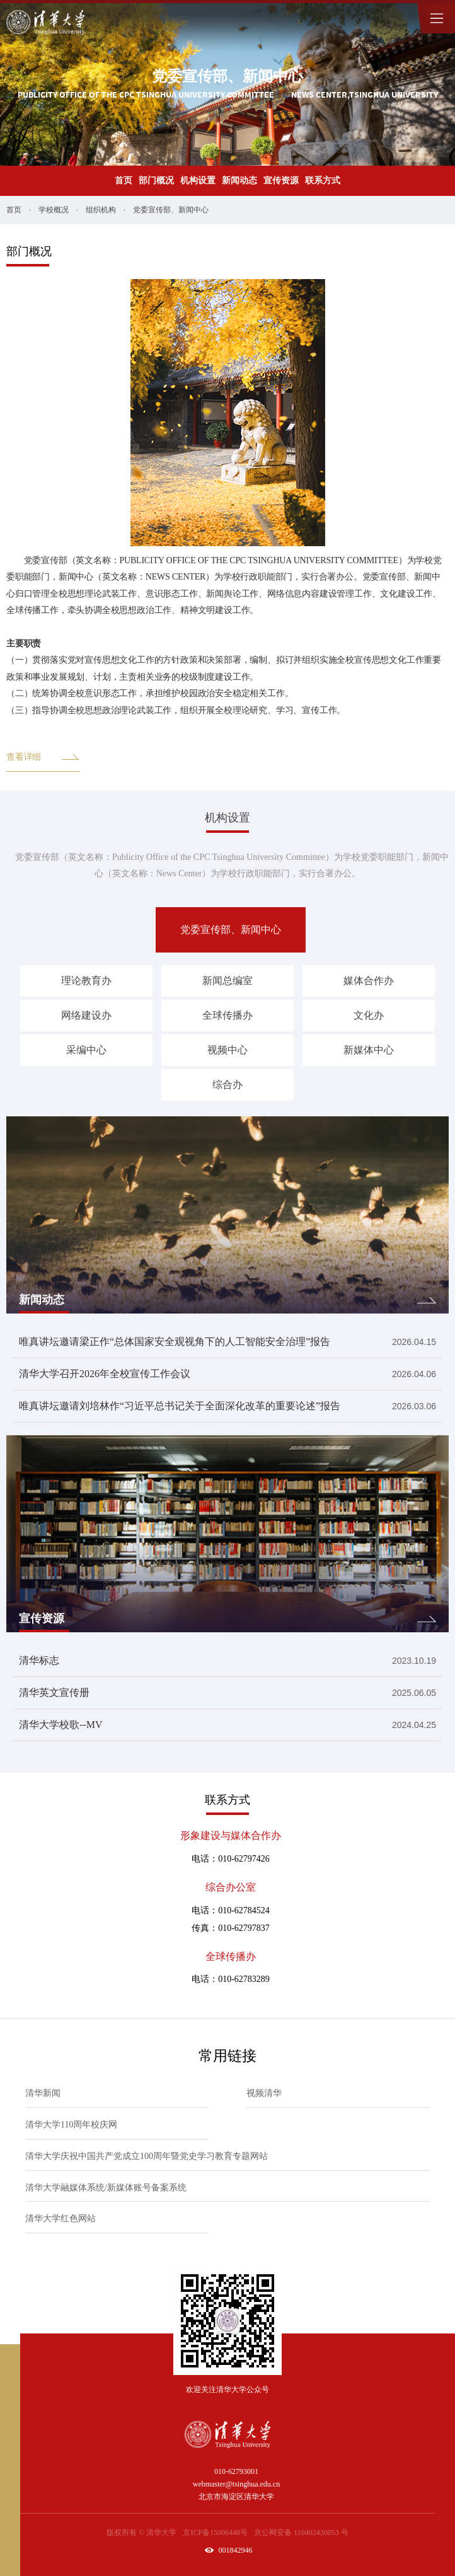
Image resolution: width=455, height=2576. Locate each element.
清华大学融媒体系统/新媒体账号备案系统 (106, 2187)
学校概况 (53, 209)
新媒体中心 (368, 1050)
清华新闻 (42, 2093)
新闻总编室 (227, 980)
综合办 (227, 1084)
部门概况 (156, 180)
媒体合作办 (368, 980)
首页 (123, 180)
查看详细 (43, 757)
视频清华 (264, 2093)
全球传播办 (227, 1015)
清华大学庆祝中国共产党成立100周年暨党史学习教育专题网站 (146, 2156)
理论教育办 (86, 980)
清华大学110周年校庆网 (71, 2124)
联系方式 (322, 180)
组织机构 (101, 209)
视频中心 (227, 1050)
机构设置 (198, 180)
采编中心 (86, 1050)
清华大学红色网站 (60, 2218)
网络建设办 (86, 1015)
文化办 (369, 1015)
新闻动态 (239, 180)
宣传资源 (281, 180)
